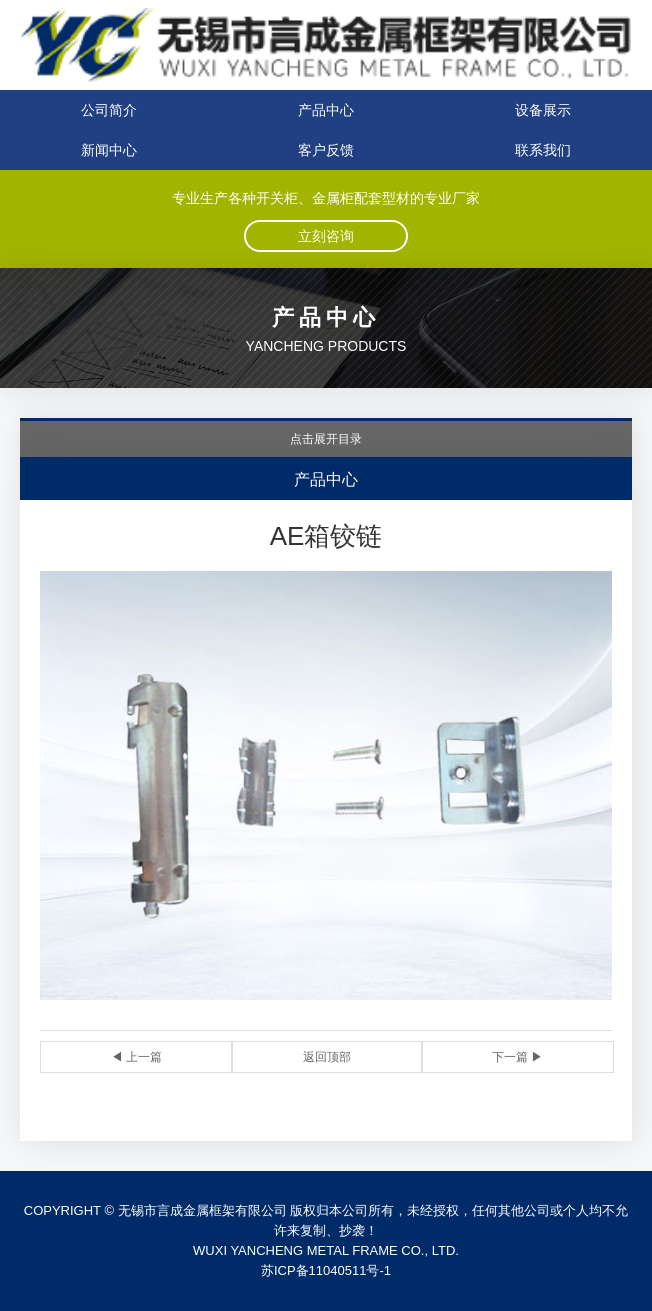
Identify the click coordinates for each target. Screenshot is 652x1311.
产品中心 (326, 110)
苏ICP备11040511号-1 (326, 1270)
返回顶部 (327, 1057)
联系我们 (543, 150)
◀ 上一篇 (136, 1057)
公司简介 (109, 110)
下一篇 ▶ (517, 1057)
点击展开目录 (326, 439)
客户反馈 (326, 150)
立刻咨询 (326, 236)
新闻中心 (109, 150)
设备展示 (543, 110)
